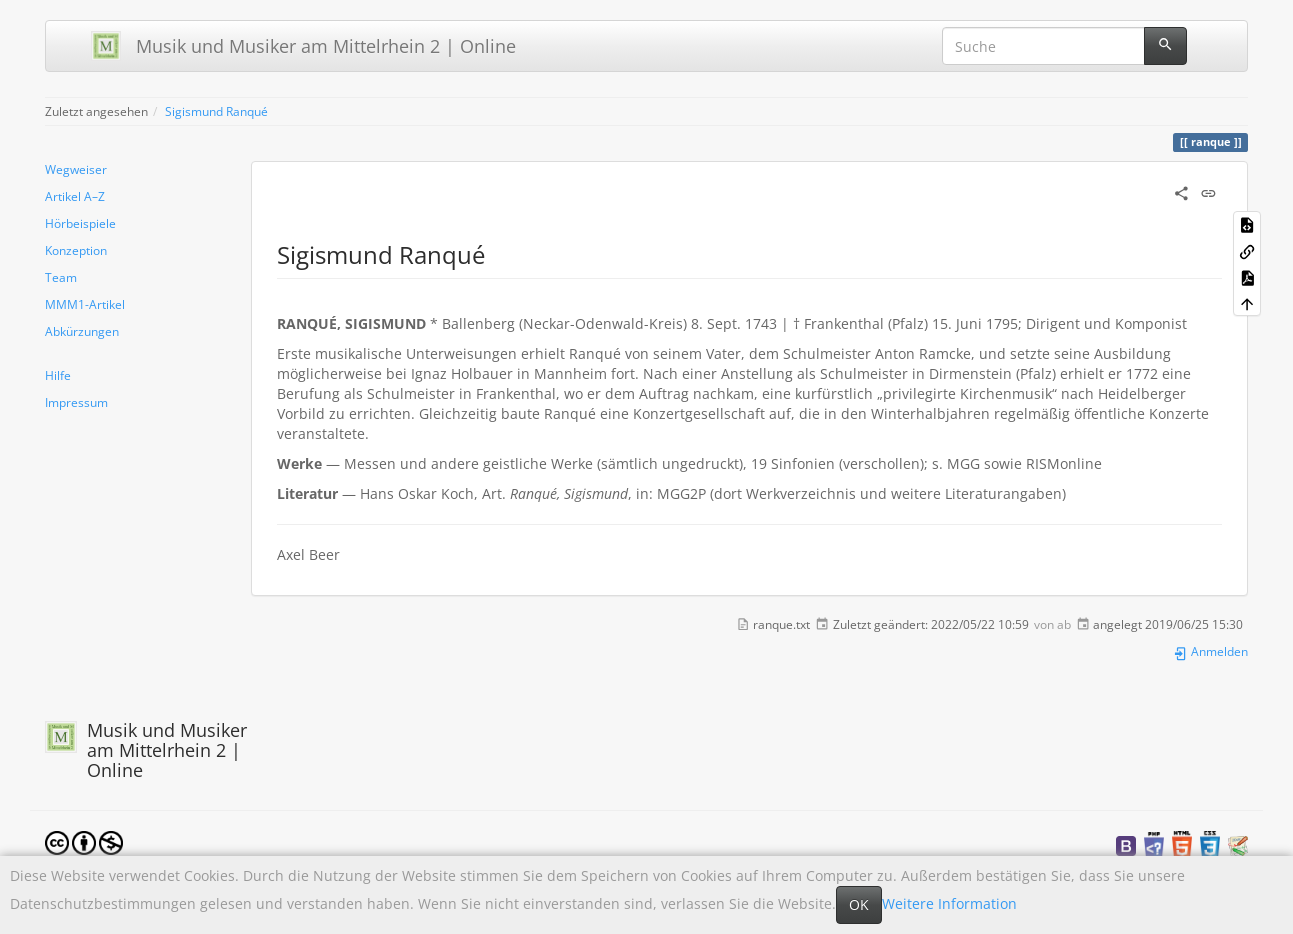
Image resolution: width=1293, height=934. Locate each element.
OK (859, 904)
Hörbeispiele (80, 223)
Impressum (76, 402)
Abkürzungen (82, 331)
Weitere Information (949, 903)
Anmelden (1210, 651)
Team (61, 277)
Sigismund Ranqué (216, 111)
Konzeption (76, 250)
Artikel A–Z (75, 196)
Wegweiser (76, 169)
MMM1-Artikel (85, 304)
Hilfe (58, 375)
